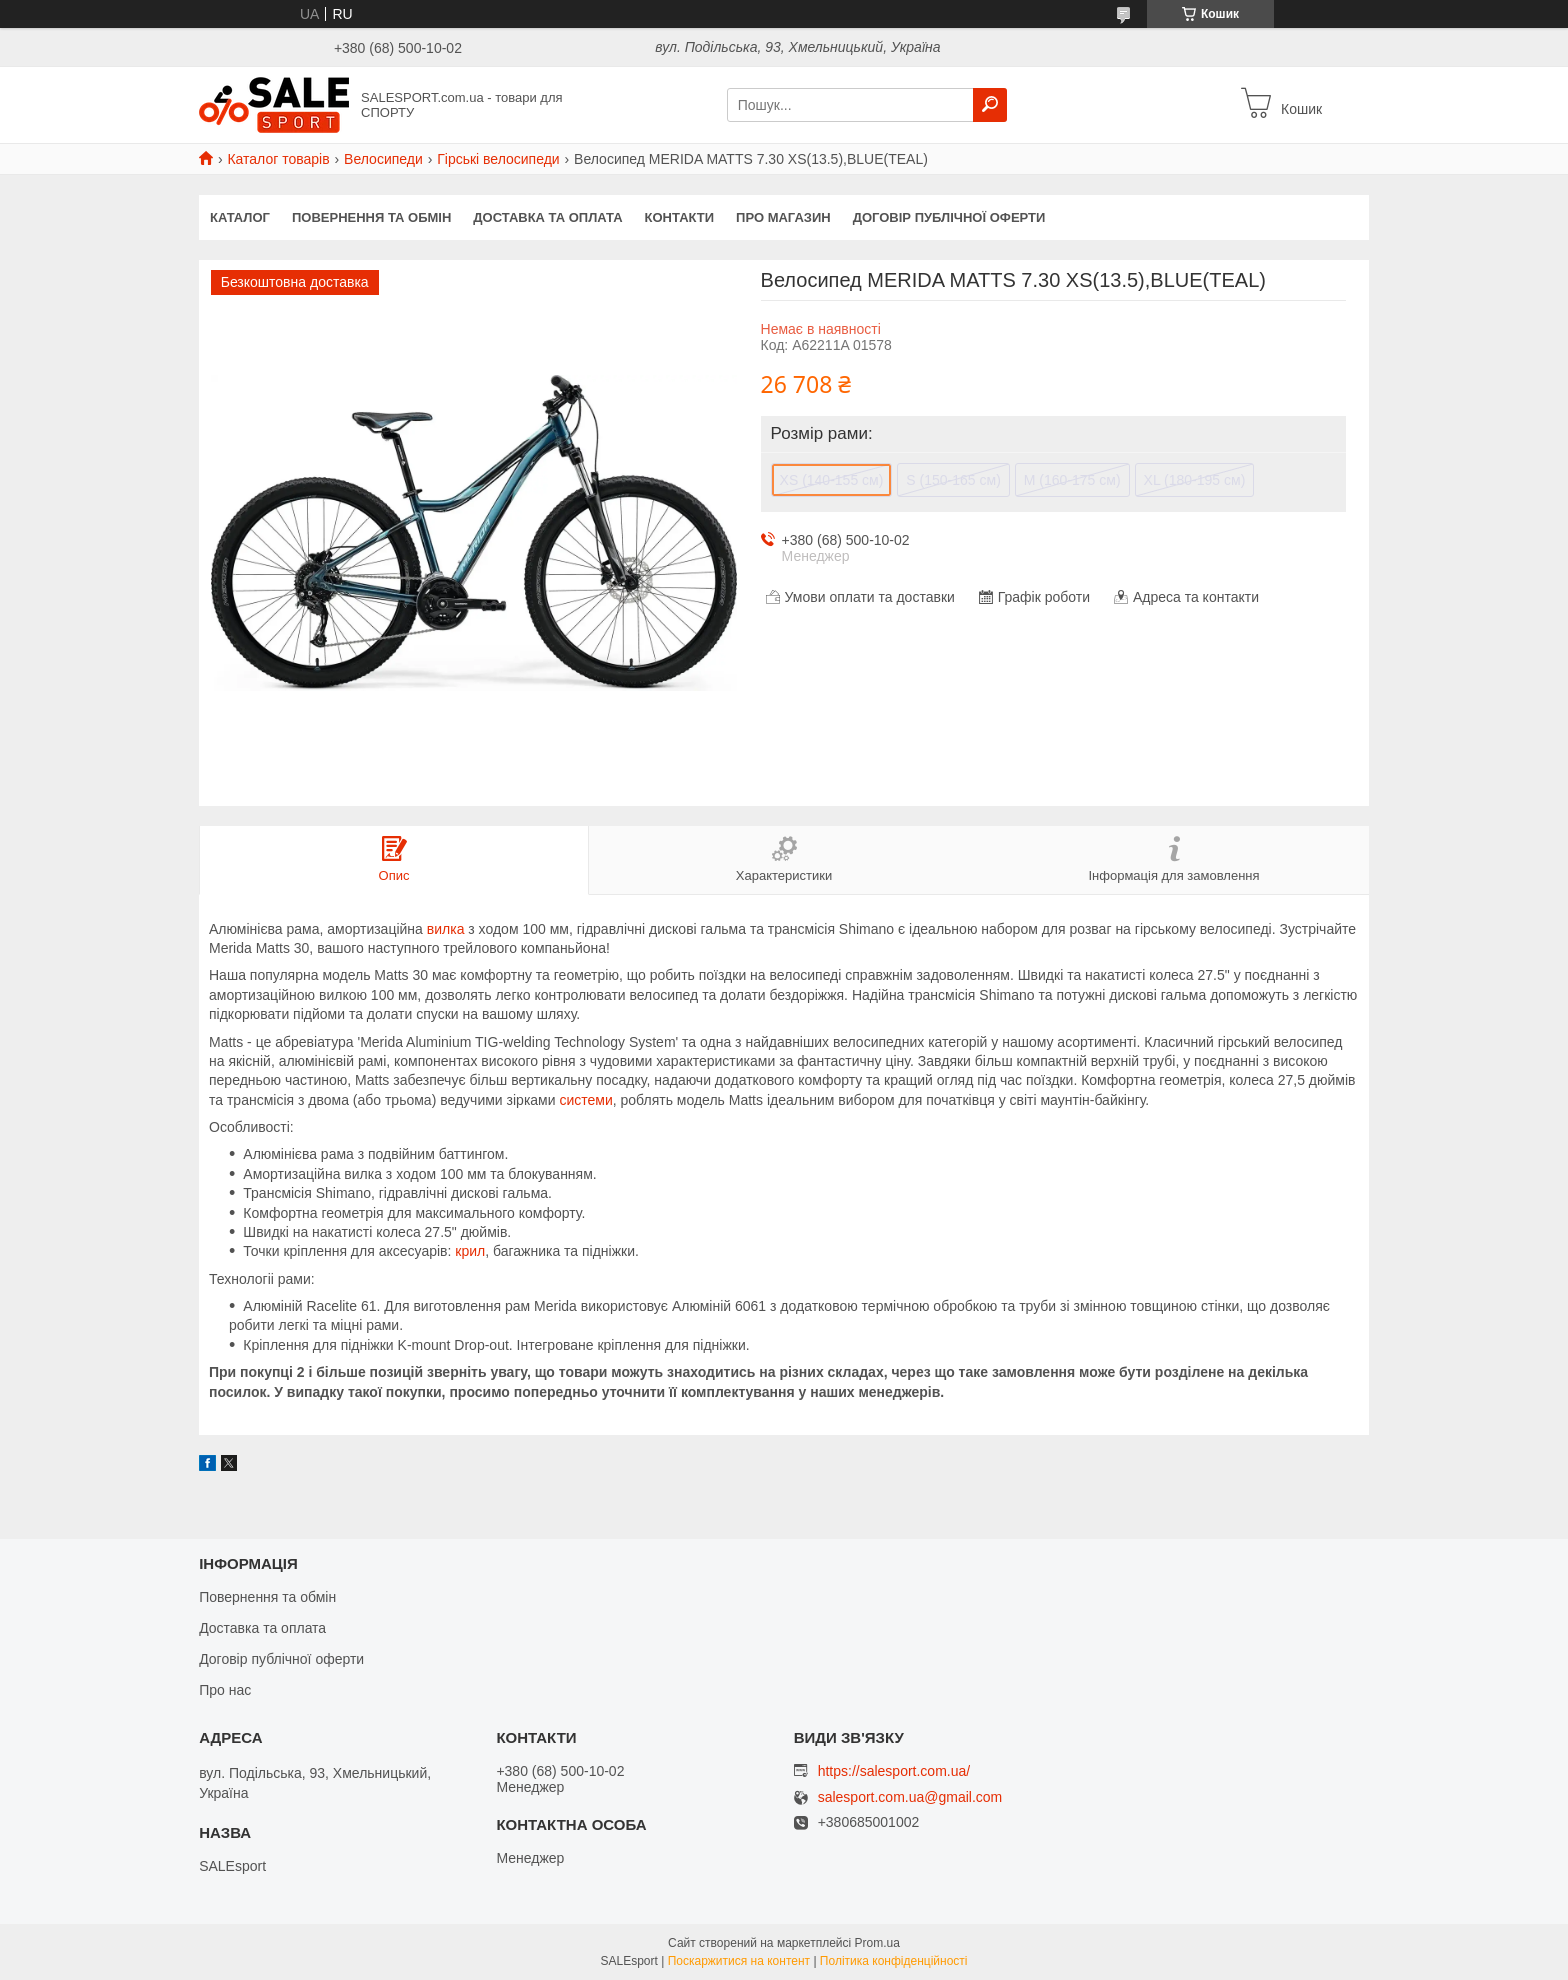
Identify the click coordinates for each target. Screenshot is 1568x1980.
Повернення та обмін (371, 217)
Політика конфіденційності (894, 1961)
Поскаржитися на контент (739, 1961)
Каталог (240, 217)
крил (470, 1251)
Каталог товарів (278, 159)
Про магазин (783, 217)
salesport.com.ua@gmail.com (910, 1797)
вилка (446, 929)
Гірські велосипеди (498, 159)
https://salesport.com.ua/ (894, 1771)
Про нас (225, 1690)
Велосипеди (383, 159)
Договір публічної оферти (949, 217)
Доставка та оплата (547, 217)
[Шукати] (990, 105)
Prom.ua (877, 1943)
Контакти (680, 217)
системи (585, 1100)
